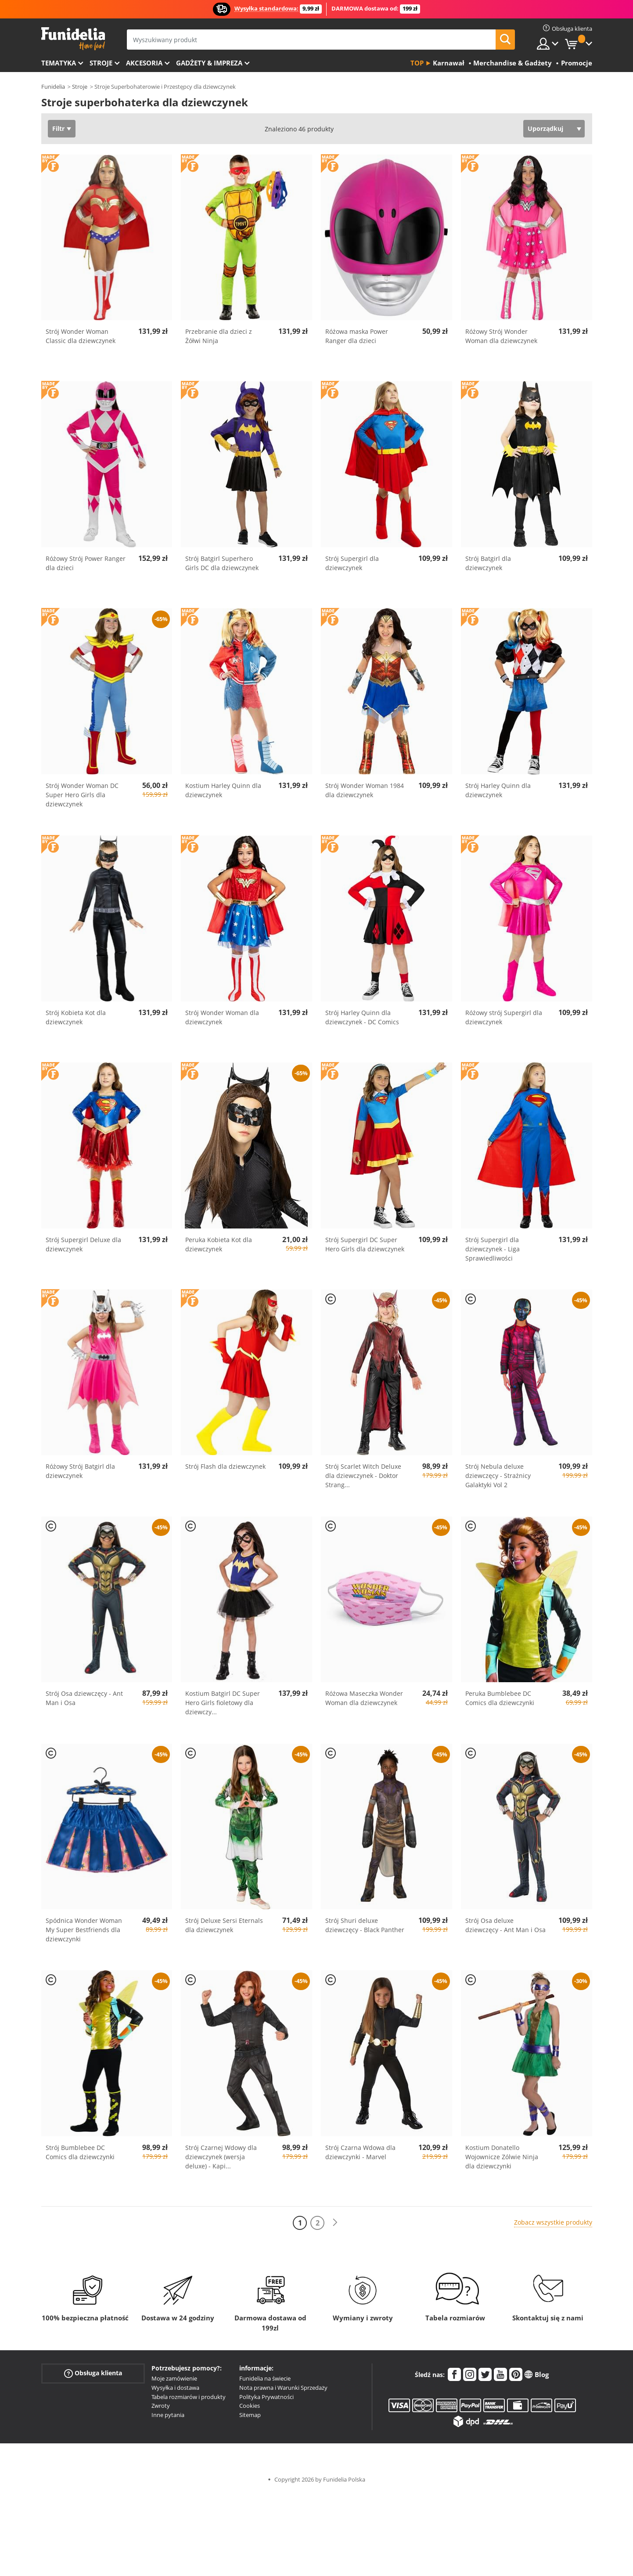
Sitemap (250, 2415)
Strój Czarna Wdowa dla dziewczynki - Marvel (360, 2152)
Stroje (101, 62)
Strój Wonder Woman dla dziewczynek (222, 1017)
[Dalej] (335, 2222)
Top (417, 62)
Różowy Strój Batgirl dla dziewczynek (80, 1471)
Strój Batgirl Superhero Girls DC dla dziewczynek (222, 563)
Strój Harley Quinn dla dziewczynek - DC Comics (362, 1017)
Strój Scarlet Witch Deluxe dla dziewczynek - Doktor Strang (363, 1475)
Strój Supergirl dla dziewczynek (352, 563)
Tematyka (58, 62)
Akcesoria (144, 62)
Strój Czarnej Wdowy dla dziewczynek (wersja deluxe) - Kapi (221, 2156)
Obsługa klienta (93, 2373)
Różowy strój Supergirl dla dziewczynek (503, 1017)
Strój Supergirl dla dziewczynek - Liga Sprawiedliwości (492, 1249)
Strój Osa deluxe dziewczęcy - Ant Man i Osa (505, 1925)
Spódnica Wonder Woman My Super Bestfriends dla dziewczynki (84, 1929)
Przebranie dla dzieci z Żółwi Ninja (218, 336)
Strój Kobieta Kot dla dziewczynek (76, 1017)
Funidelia (53, 86)
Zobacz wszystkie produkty (553, 2222)
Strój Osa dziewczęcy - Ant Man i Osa (84, 1698)
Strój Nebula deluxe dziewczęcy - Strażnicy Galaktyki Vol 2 (498, 1475)
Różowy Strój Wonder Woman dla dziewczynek (501, 336)
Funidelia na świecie (265, 2378)
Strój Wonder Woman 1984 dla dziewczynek (364, 790)
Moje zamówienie (174, 2378)
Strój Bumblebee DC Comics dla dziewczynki (80, 2152)
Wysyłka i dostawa (175, 2388)
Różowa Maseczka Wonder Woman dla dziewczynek (364, 1698)
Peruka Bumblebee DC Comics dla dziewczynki (499, 1698)
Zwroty (160, 2406)
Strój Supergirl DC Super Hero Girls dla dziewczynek (364, 1244)
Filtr (58, 128)
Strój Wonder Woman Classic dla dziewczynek (80, 336)
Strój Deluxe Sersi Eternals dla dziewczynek (224, 1925)
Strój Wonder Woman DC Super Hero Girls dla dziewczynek (82, 794)
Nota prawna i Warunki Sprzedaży (283, 2388)
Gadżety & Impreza (209, 62)
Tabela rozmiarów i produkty (188, 2397)
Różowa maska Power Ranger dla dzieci (356, 336)
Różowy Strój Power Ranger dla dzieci (86, 563)
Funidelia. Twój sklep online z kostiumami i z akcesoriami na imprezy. (73, 39)
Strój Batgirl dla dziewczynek (488, 563)
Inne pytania (167, 2415)
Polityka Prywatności (266, 2397)
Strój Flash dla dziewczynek (225, 1466)
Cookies (249, 2406)
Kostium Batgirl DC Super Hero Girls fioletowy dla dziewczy (222, 1702)
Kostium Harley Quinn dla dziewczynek (223, 790)
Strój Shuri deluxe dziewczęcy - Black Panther (364, 1925)
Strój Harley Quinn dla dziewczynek (498, 790)
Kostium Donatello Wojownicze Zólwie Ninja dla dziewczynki (501, 2156)
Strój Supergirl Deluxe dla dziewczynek (83, 1244)
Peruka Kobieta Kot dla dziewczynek (218, 1244)
